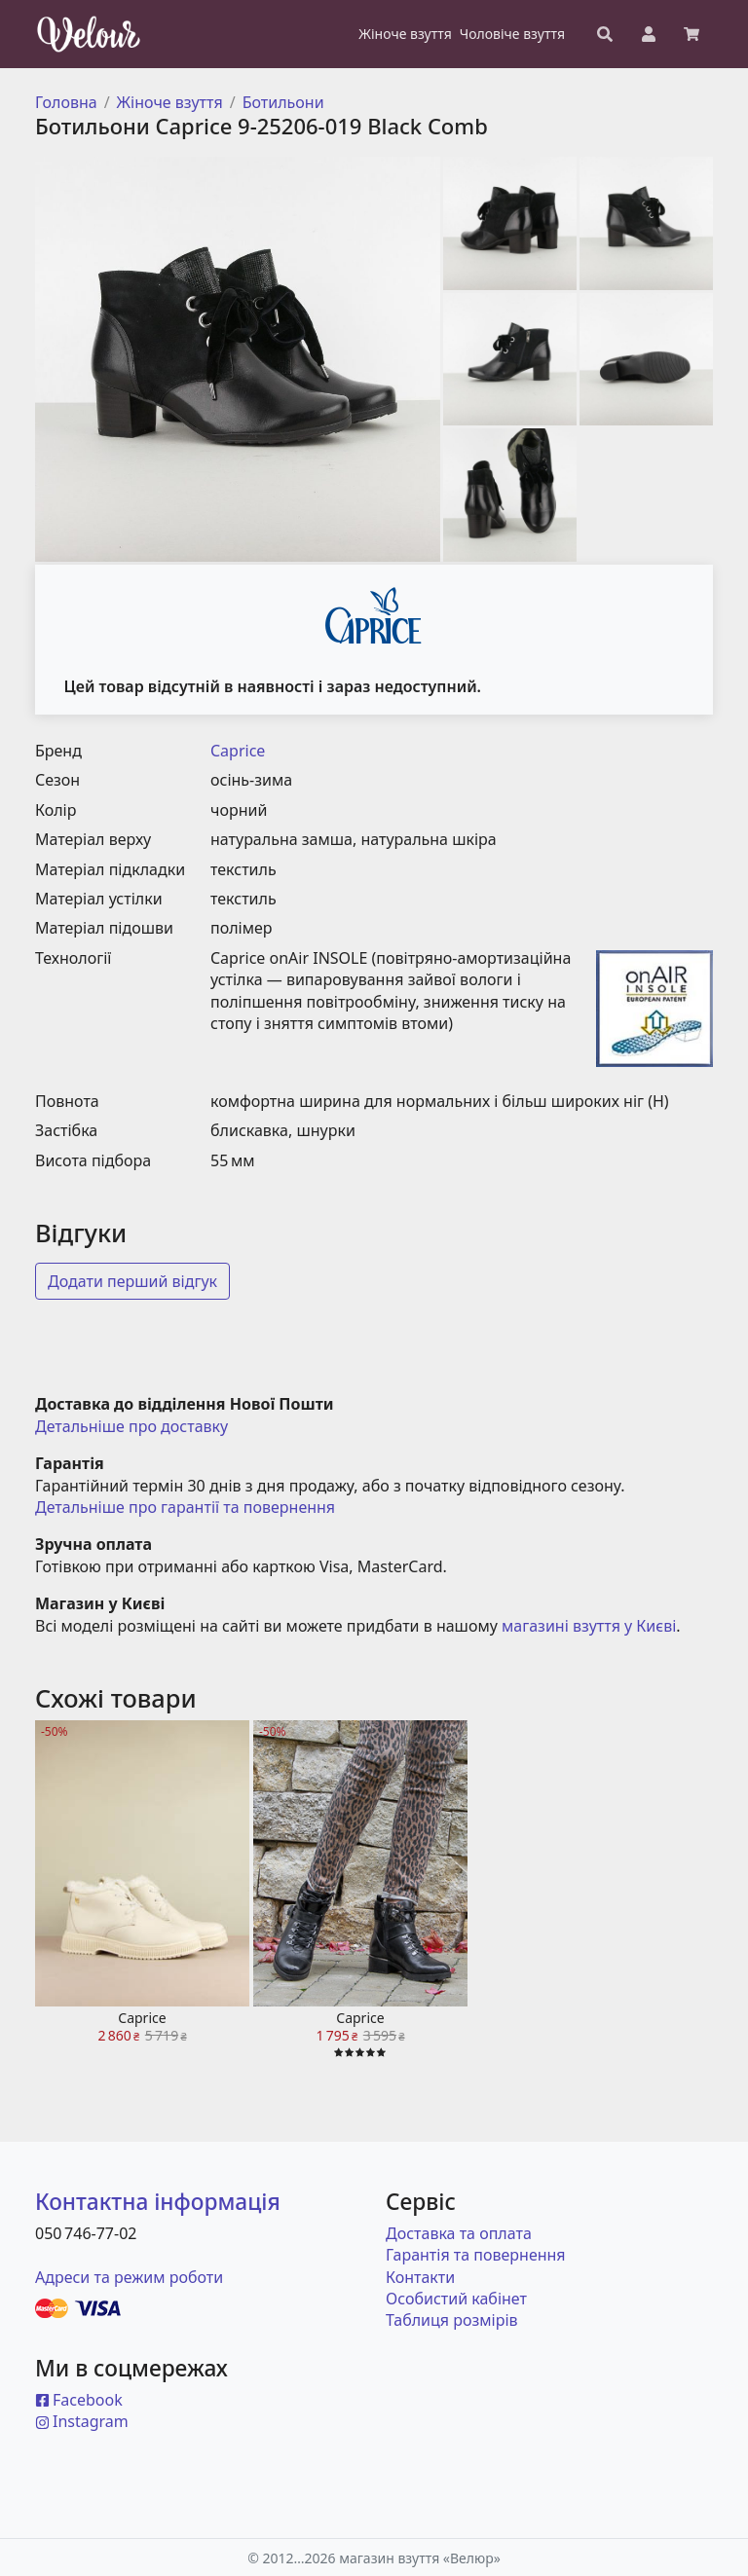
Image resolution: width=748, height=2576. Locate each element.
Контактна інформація (157, 2202)
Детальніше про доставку (131, 1426)
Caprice (237, 750)
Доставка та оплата (459, 2233)
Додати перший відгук (132, 1281)
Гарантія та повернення (476, 2254)
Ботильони (283, 102)
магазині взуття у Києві (589, 1626)
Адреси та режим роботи (129, 2277)
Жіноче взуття (170, 102)
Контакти (420, 2277)
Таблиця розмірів (452, 2320)
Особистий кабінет (456, 2298)
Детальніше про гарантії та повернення (185, 1507)
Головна (66, 102)
